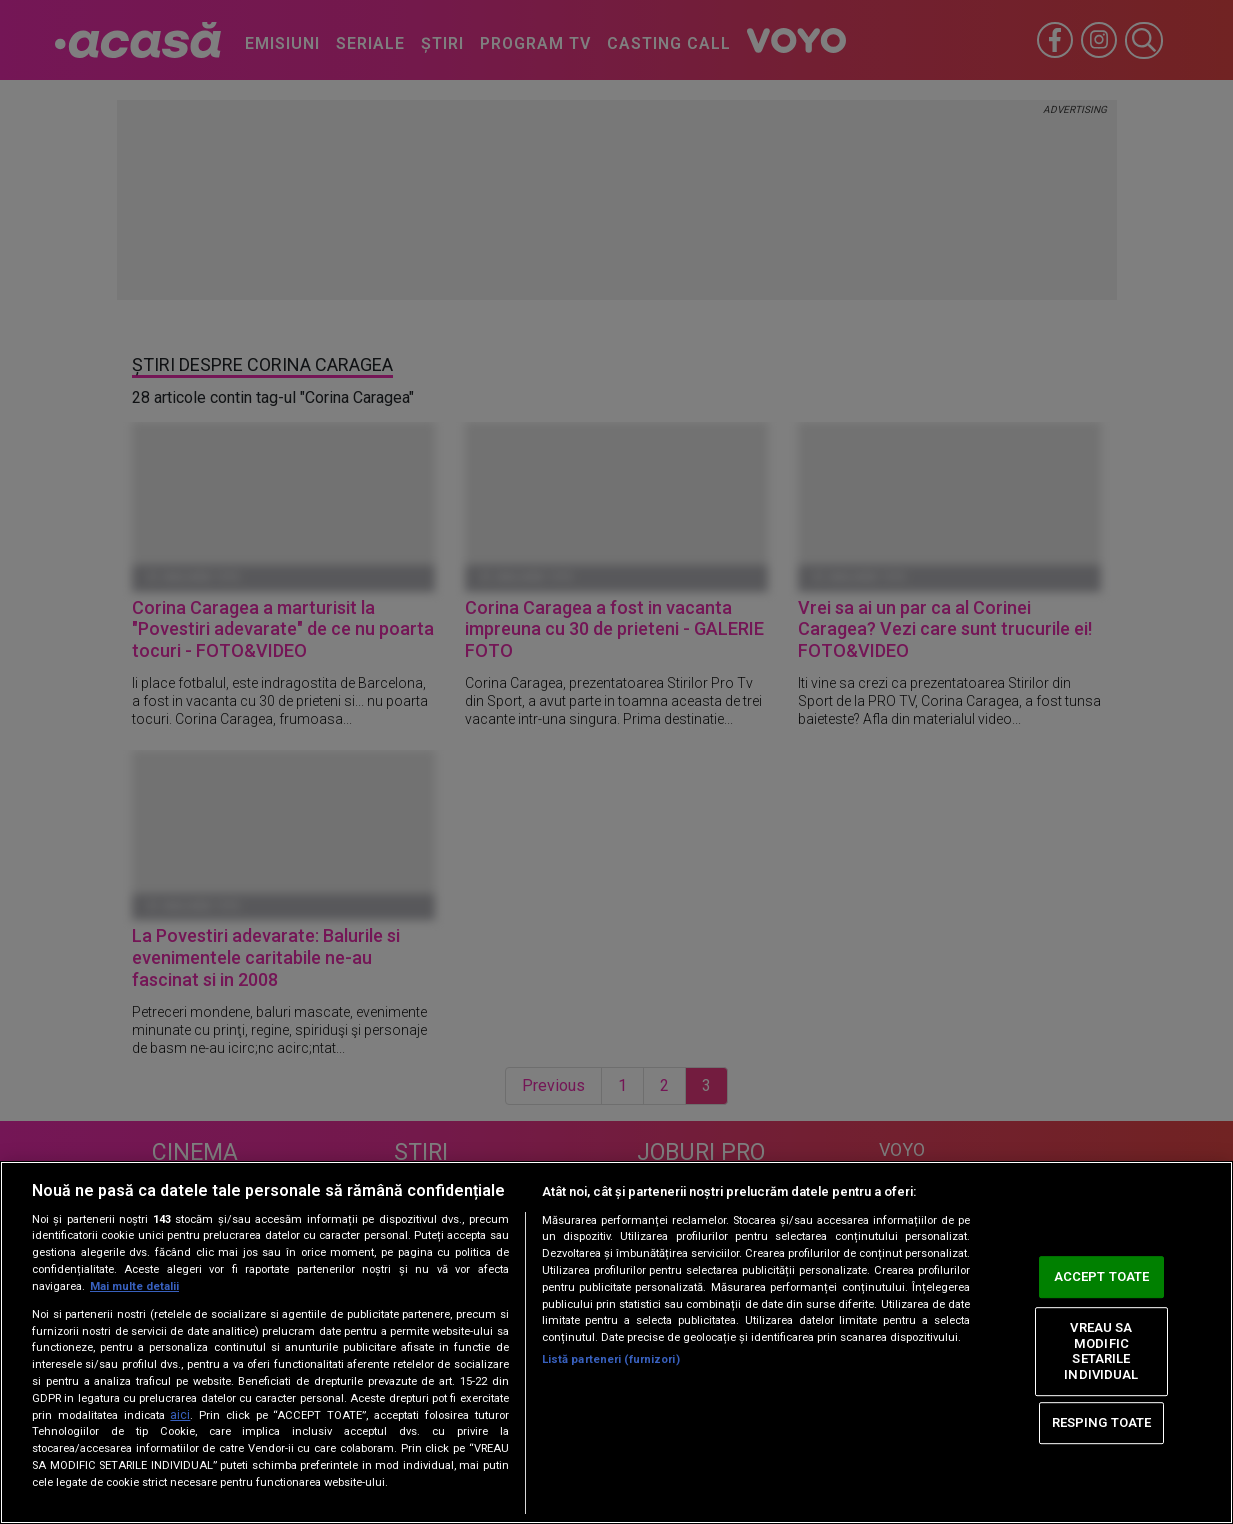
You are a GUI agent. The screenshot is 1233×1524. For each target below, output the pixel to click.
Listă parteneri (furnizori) (611, 1359)
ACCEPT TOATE (1102, 1277)
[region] (616, 1342)
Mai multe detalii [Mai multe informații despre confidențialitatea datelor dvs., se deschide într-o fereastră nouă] (134, 1286)
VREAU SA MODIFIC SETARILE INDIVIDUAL (1101, 1351)
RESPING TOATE (1102, 1422)
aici (180, 1415)
